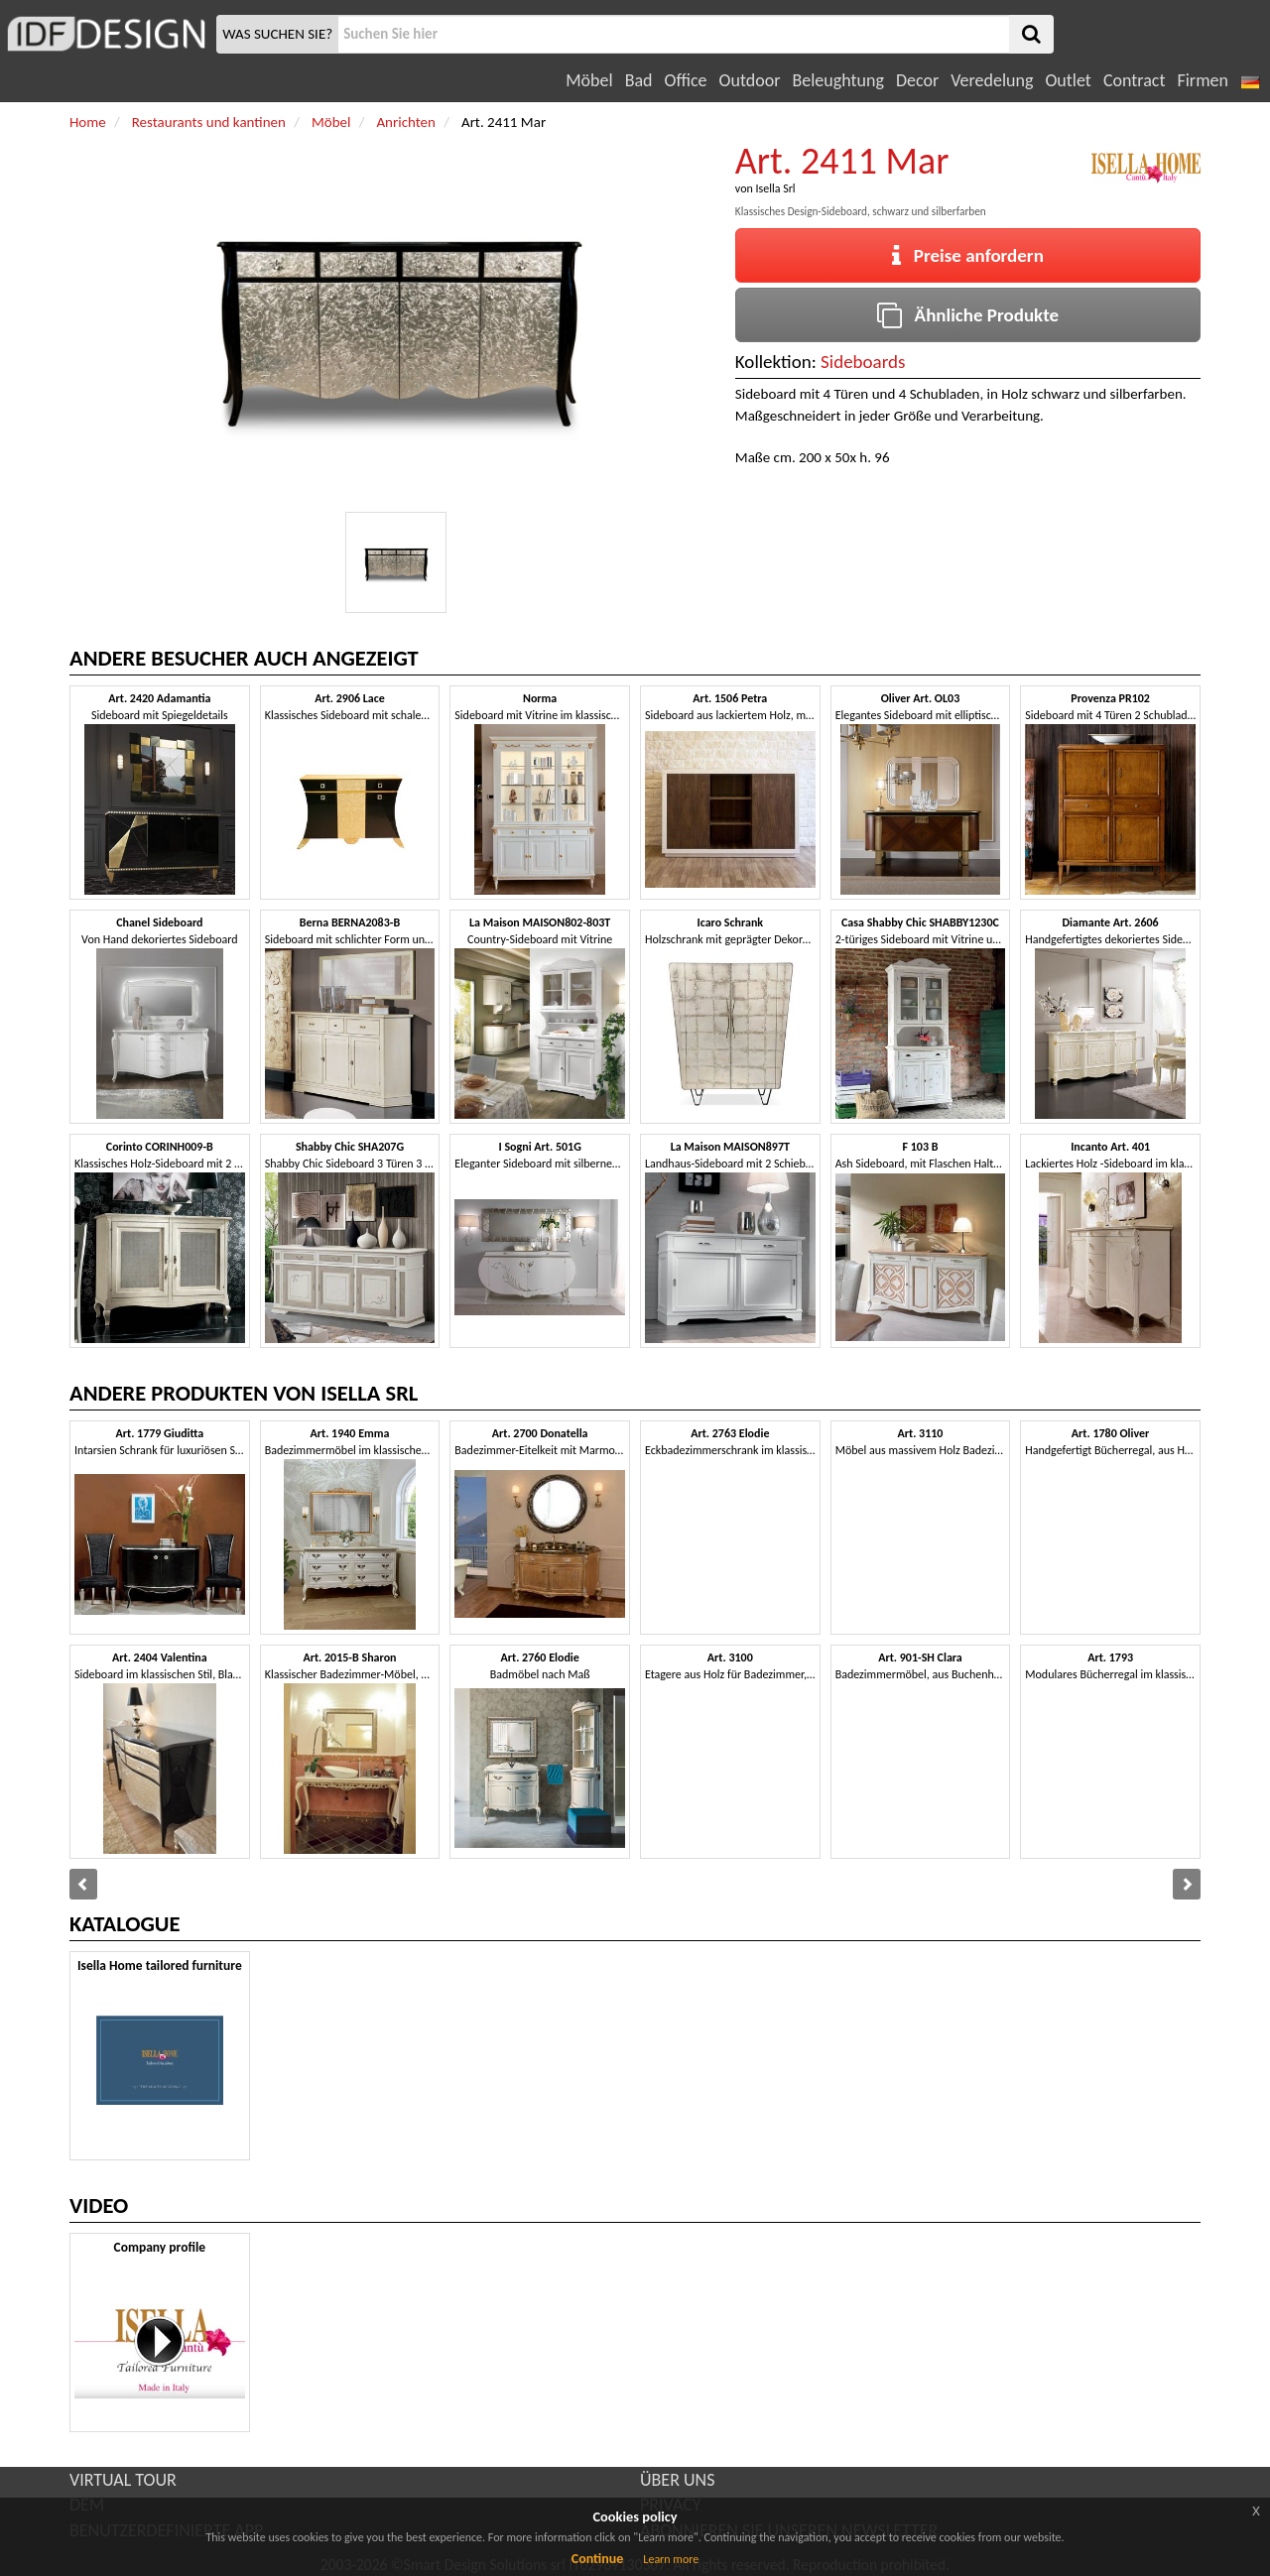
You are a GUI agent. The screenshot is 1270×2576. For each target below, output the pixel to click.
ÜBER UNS (677, 2480)
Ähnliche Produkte (968, 315)
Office (686, 80)
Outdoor (750, 80)
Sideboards (863, 361)
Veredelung (992, 80)
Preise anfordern (968, 255)
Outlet (1067, 80)
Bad (639, 80)
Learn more (670, 2559)
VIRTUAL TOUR (123, 2480)
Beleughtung (837, 80)
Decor (917, 80)
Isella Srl (775, 188)
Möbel (589, 80)
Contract (1134, 80)
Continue (598, 2558)
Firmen (1202, 80)
